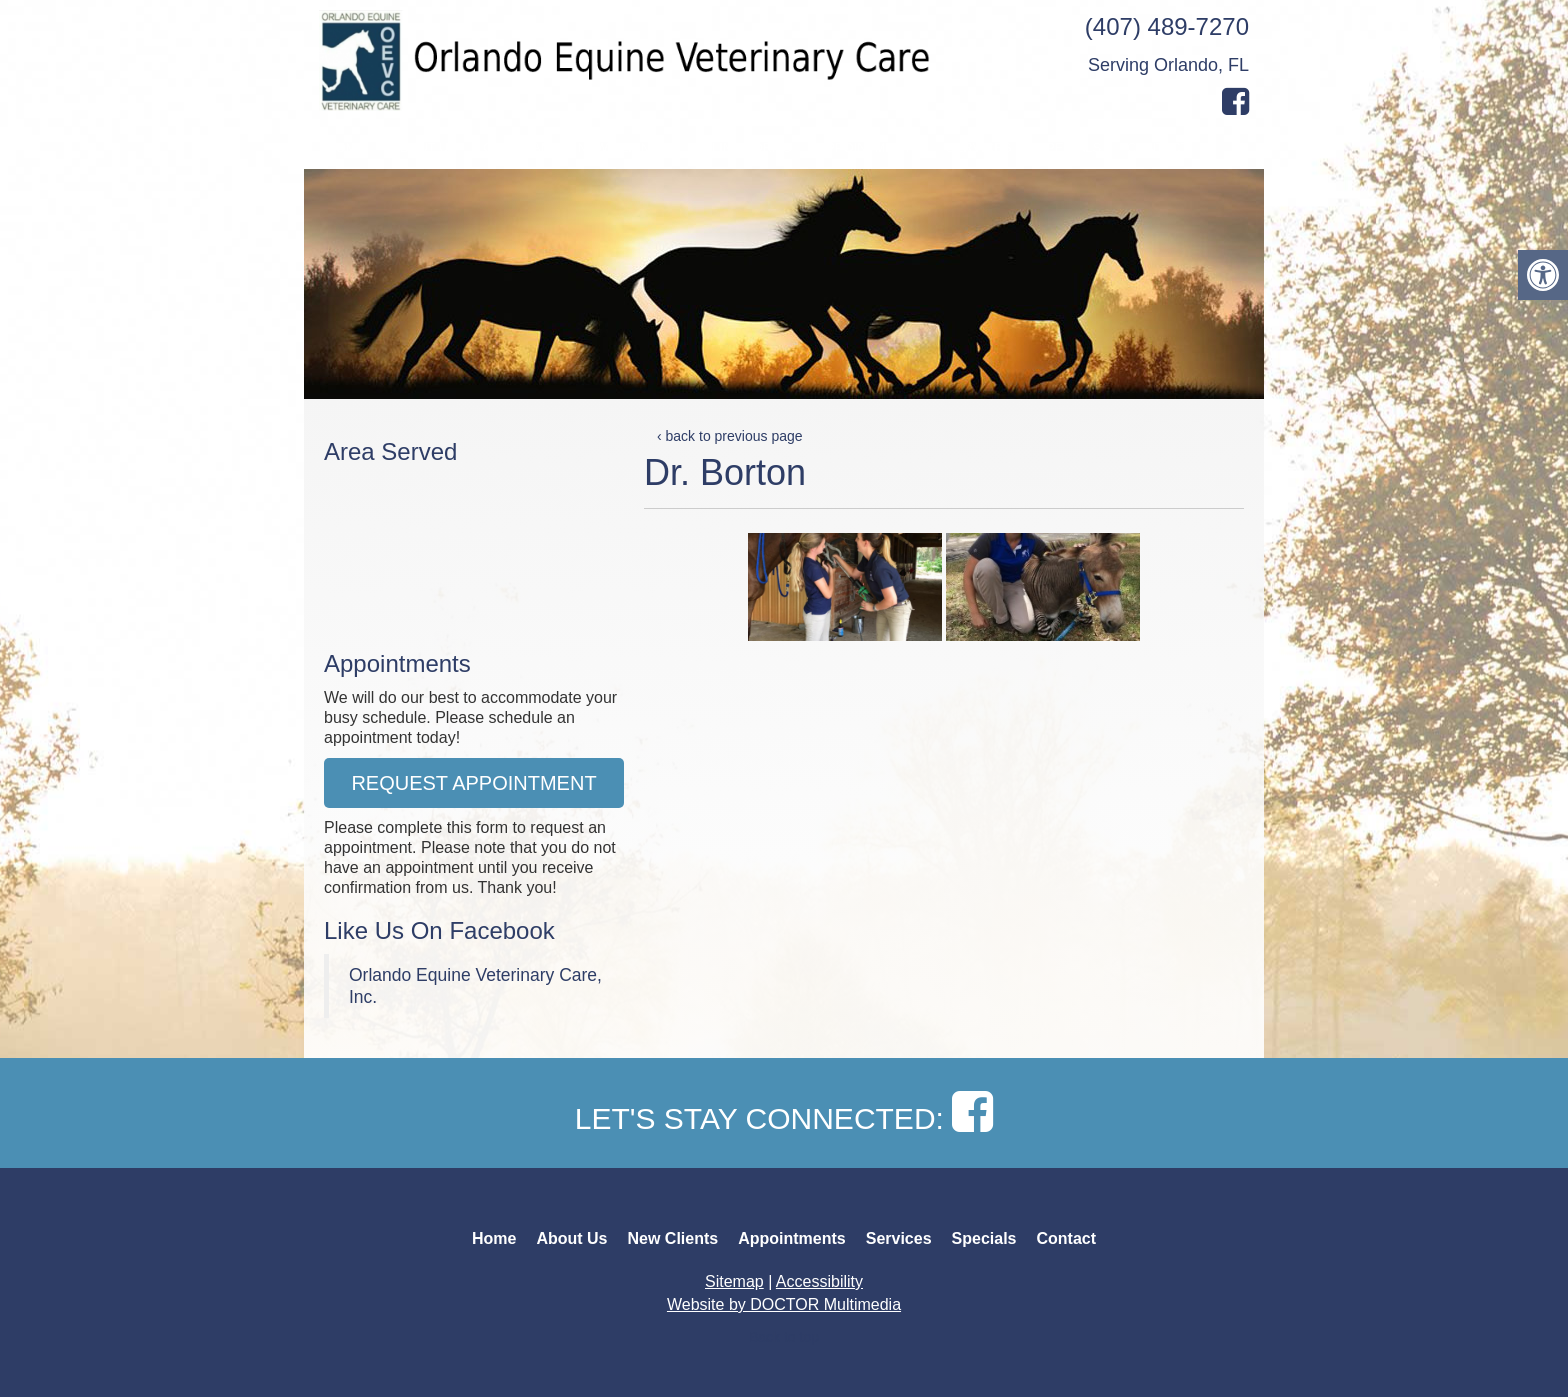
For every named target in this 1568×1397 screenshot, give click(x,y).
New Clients (622, 147)
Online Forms (741, 147)
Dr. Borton (725, 472)
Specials (1070, 147)
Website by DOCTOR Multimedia (784, 1304)
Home (345, 147)
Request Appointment (473, 783)
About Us (424, 147)
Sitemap (734, 1281)
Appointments (868, 147)
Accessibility (819, 1281)
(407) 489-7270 (1167, 26)
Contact (1158, 147)
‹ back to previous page (730, 436)
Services (979, 147)
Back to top (784, 1337)
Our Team (517, 147)
